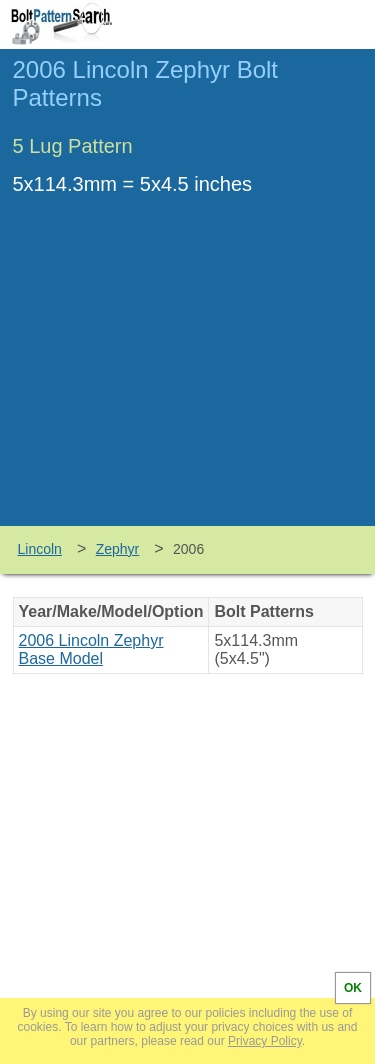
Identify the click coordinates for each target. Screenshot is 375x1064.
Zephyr (118, 549)
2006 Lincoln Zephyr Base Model (91, 649)
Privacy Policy (265, 1041)
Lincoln (40, 549)
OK (353, 988)
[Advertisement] (188, 376)
